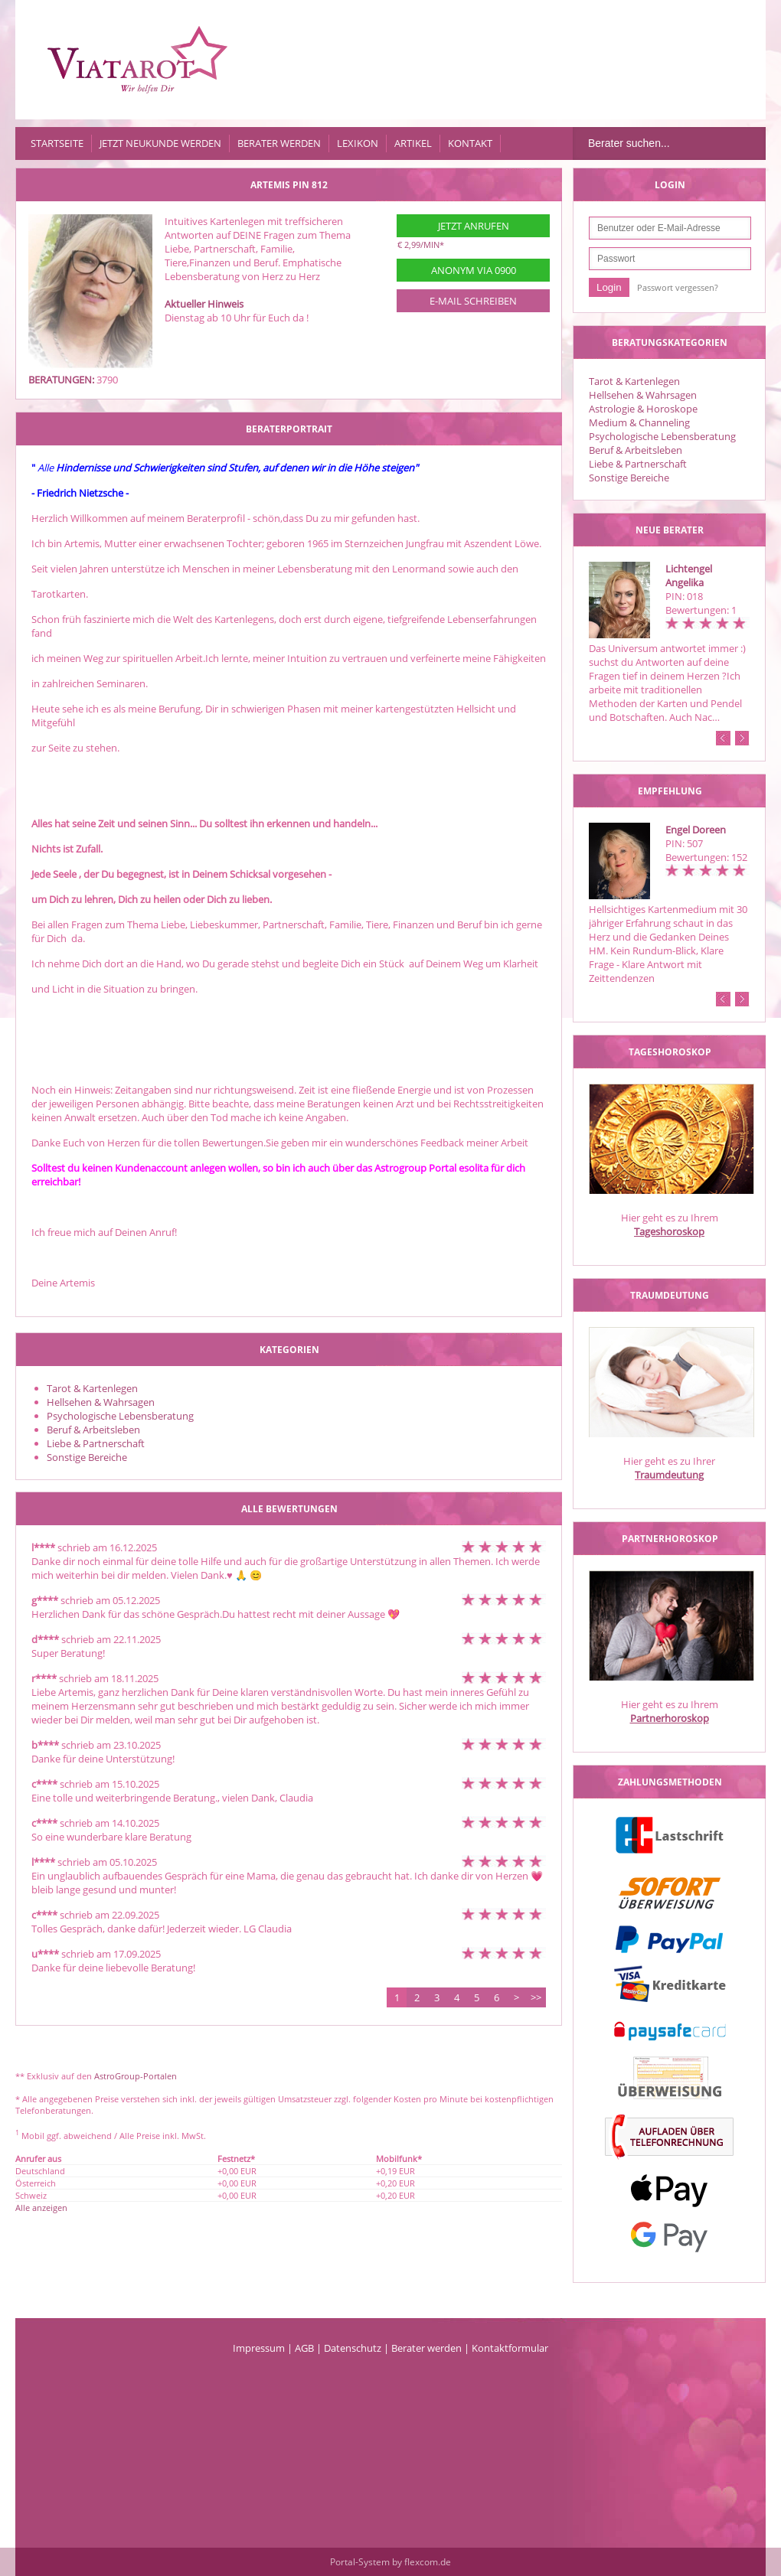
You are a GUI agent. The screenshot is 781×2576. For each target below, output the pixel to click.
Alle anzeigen (41, 2207)
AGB (304, 2348)
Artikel (413, 143)
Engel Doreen (695, 829)
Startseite (57, 143)
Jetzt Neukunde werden (160, 143)
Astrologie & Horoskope (643, 409)
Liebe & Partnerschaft (638, 464)
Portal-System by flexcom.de (390, 2561)
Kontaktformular (510, 2348)
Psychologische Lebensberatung (662, 436)
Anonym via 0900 (473, 270)
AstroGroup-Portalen (135, 2076)
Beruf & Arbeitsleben (635, 450)
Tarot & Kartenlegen (634, 381)
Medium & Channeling (639, 422)
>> (536, 1997)
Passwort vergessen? (677, 287)
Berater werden (279, 143)
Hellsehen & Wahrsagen (643, 395)
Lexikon (357, 143)
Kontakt (470, 143)
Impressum (259, 2348)
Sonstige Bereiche (629, 477)
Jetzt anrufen (473, 226)
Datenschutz (352, 2348)
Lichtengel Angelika (688, 575)
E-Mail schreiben (473, 301)
